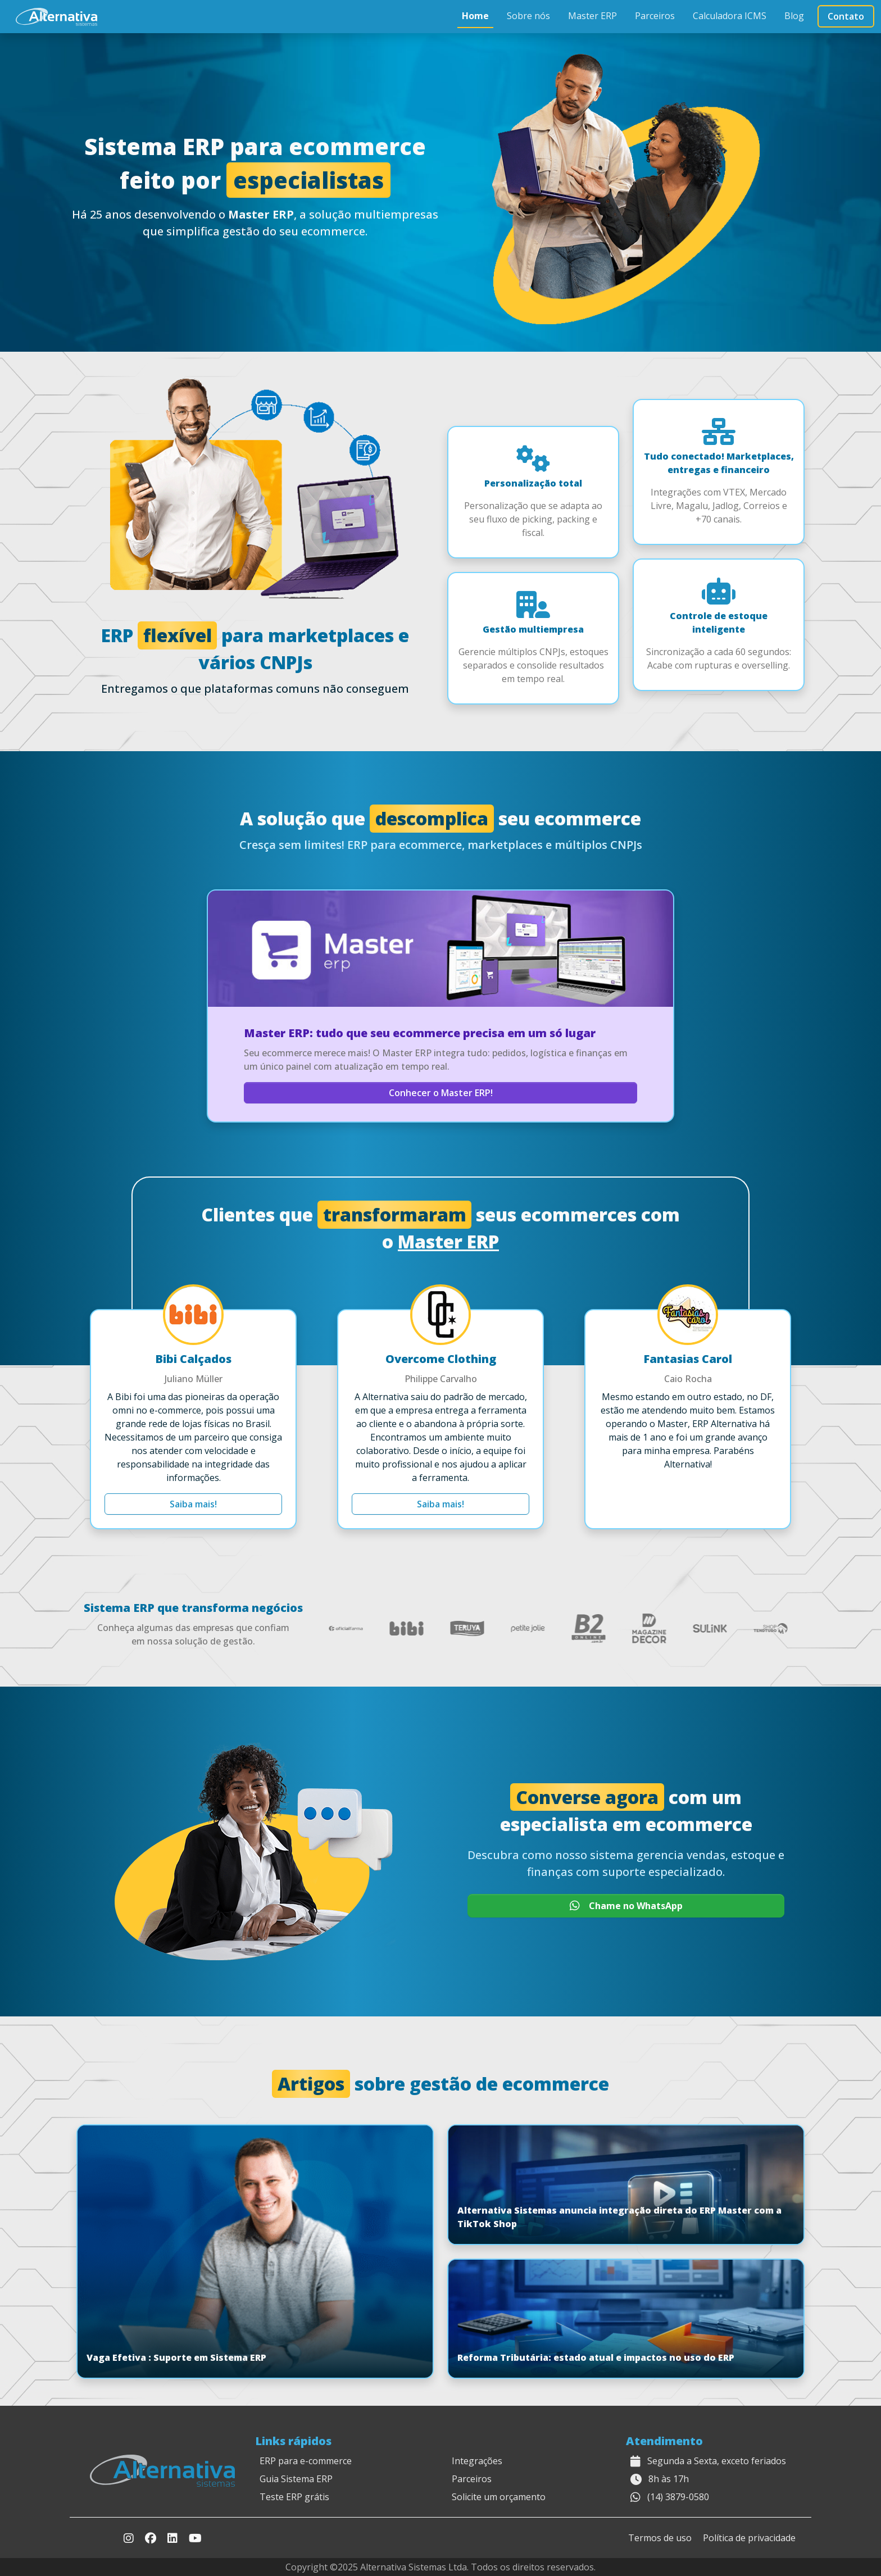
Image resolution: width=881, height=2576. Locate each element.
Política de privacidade (749, 2538)
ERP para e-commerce (306, 2461)
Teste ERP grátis (294, 2497)
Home (475, 16)
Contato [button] (846, 16)
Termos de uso (660, 2538)
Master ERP (592, 16)
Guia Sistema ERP (296, 2479)
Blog (794, 16)
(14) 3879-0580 (678, 2497)
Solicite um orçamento (499, 2497)
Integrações (477, 2461)
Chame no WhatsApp (626, 1906)
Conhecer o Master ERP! (441, 1093)
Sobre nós (528, 16)
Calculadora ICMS (729, 16)
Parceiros (655, 16)
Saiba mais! (193, 1504)
